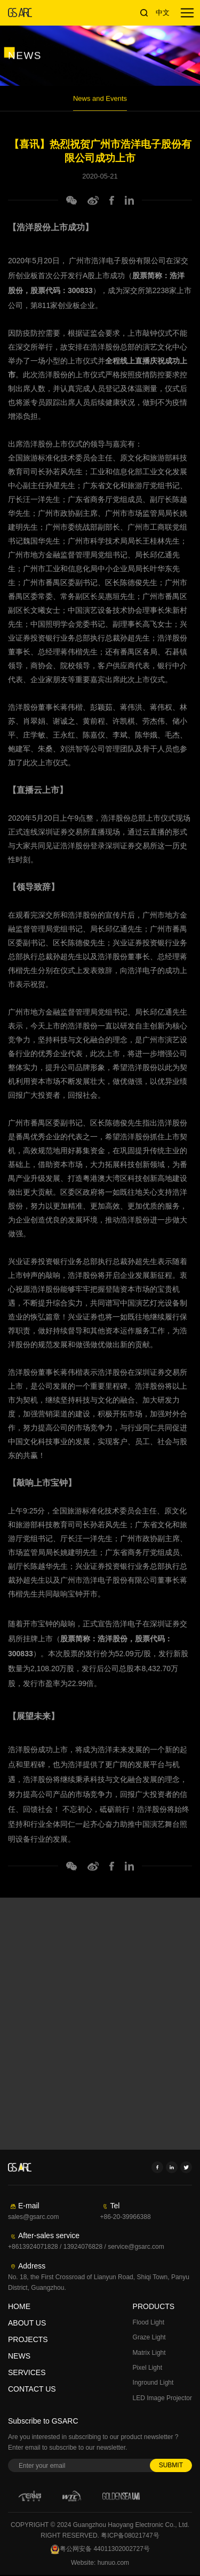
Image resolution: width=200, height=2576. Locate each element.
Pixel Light (147, 2367)
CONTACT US (32, 2389)
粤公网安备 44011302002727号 (100, 2551)
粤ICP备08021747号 (130, 2536)
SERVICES (27, 2372)
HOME (19, 2306)
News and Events (100, 107)
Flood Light (148, 2322)
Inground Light (153, 2382)
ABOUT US (27, 2323)
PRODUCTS (154, 2306)
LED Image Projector (162, 2398)
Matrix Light (149, 2352)
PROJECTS (28, 2339)
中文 (163, 13)
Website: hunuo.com (100, 2563)
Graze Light (149, 2337)
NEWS (19, 2356)
